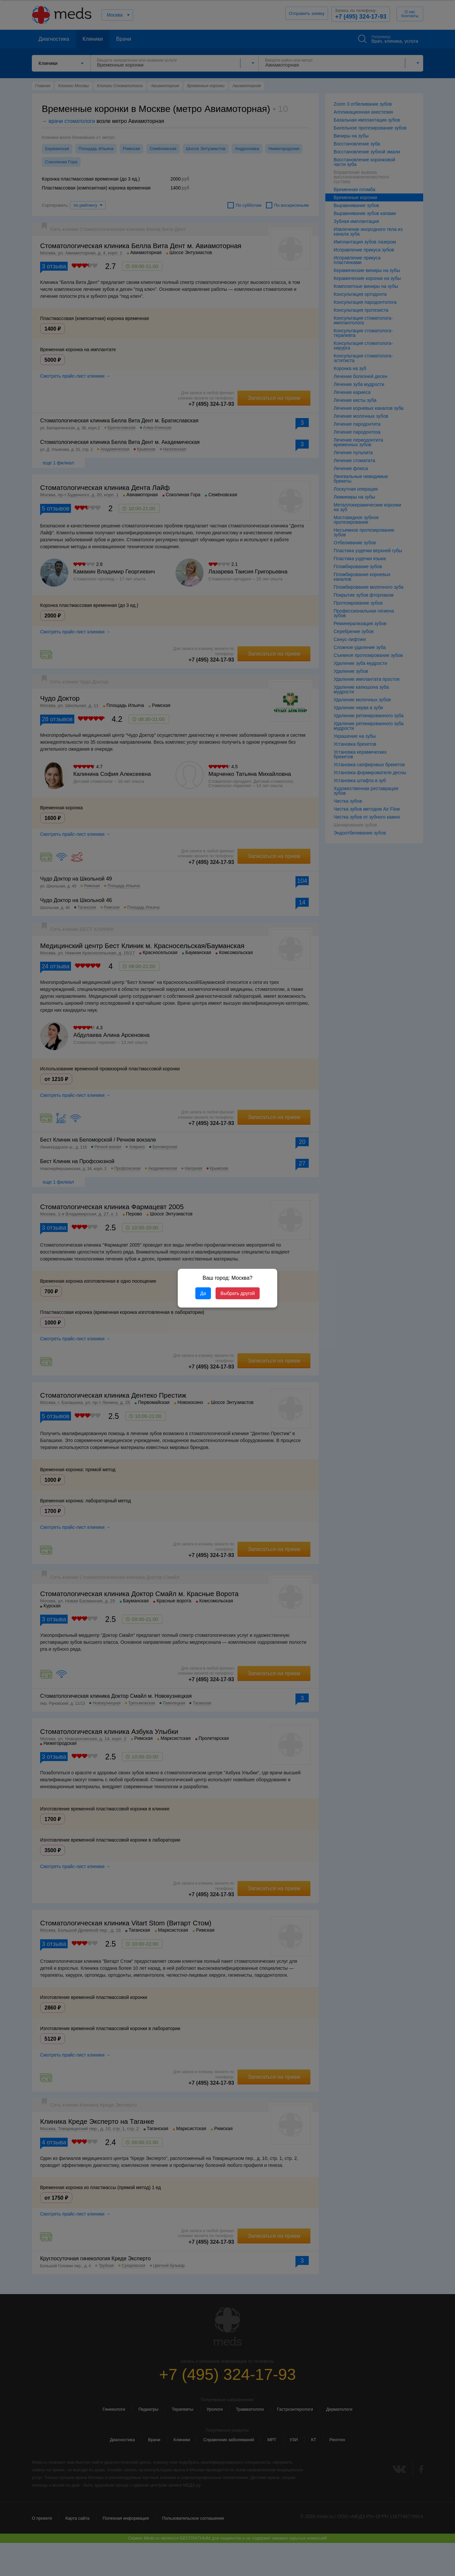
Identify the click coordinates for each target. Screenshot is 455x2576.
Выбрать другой (238, 1293)
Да (203, 1293)
